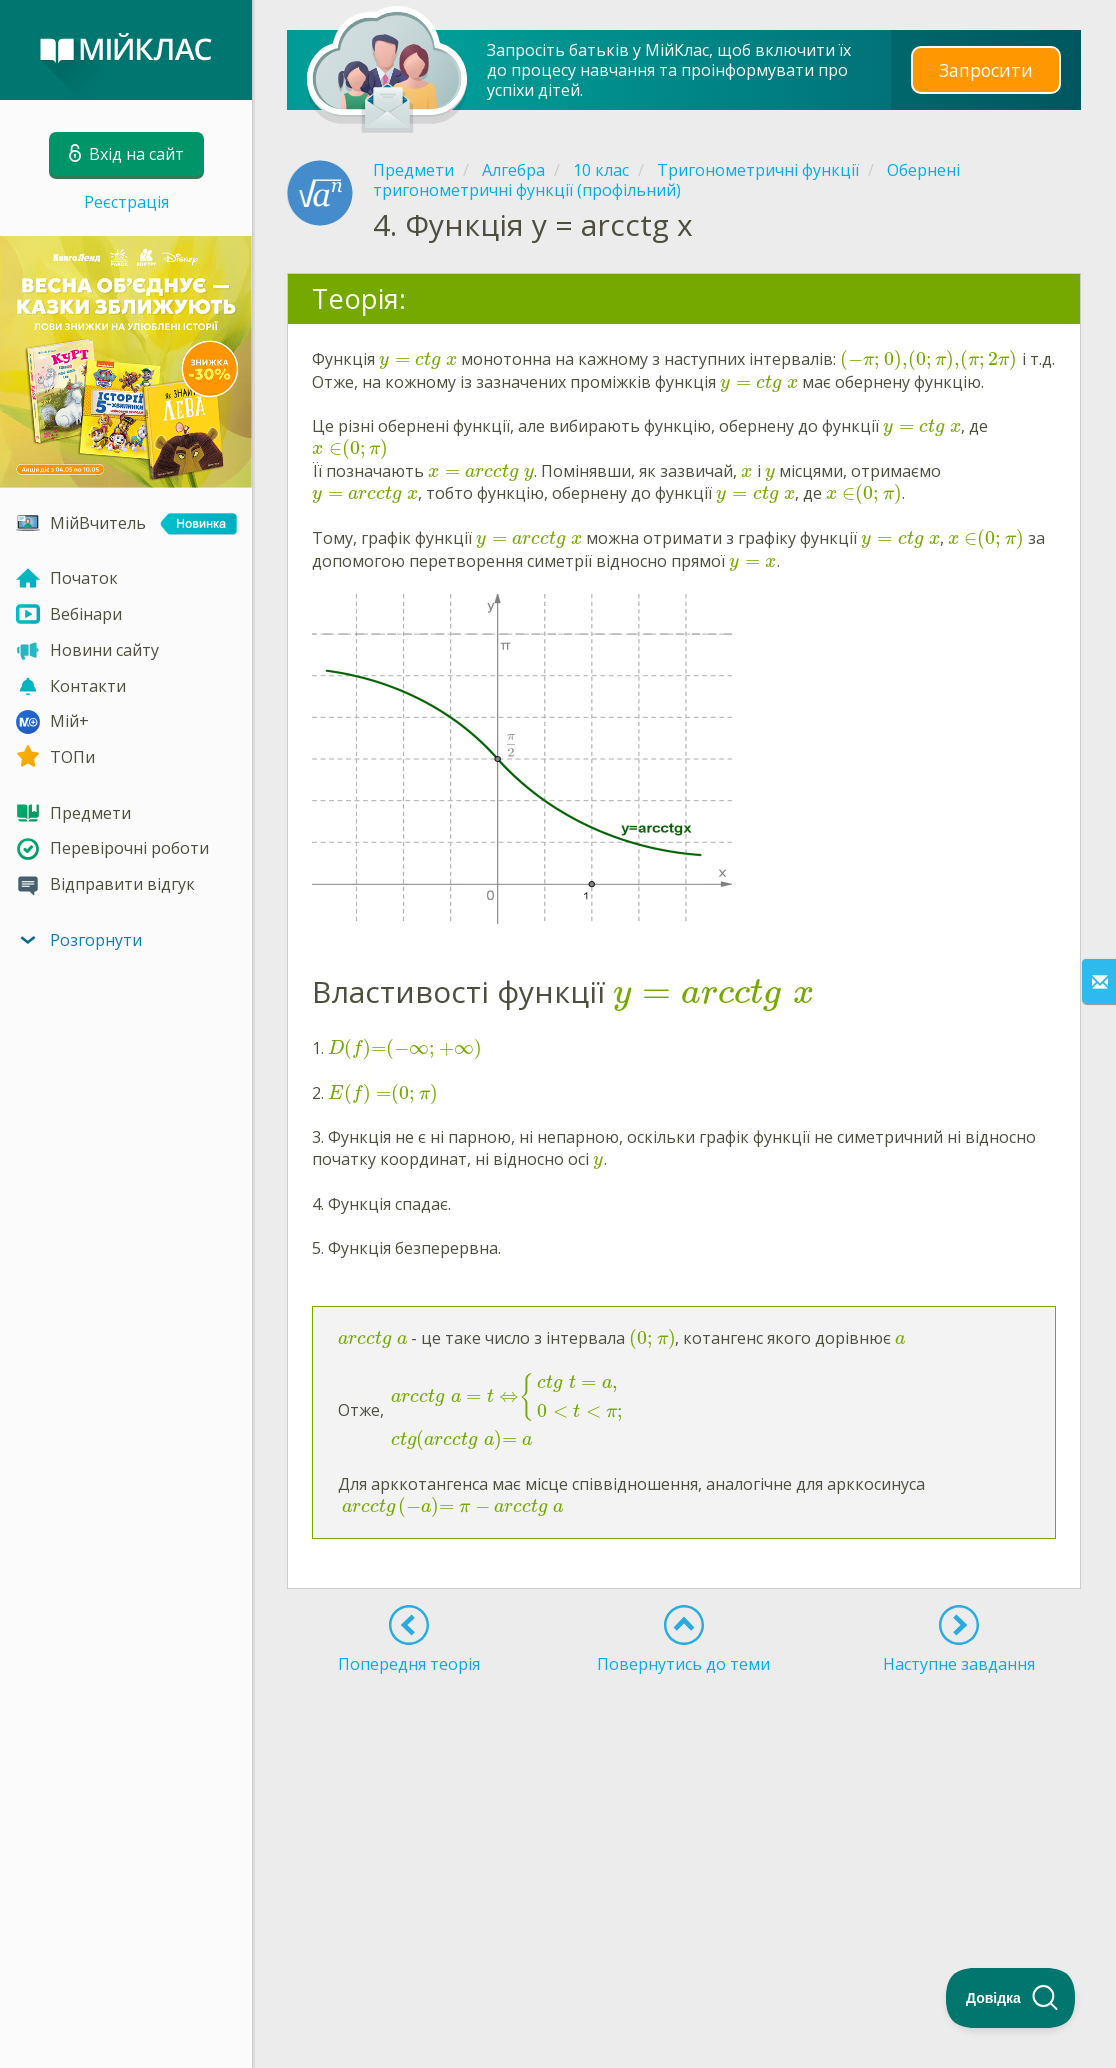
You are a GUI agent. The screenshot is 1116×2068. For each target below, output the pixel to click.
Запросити (986, 69)
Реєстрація (126, 202)
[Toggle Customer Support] (1011, 1998)
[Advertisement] (684, 1834)
